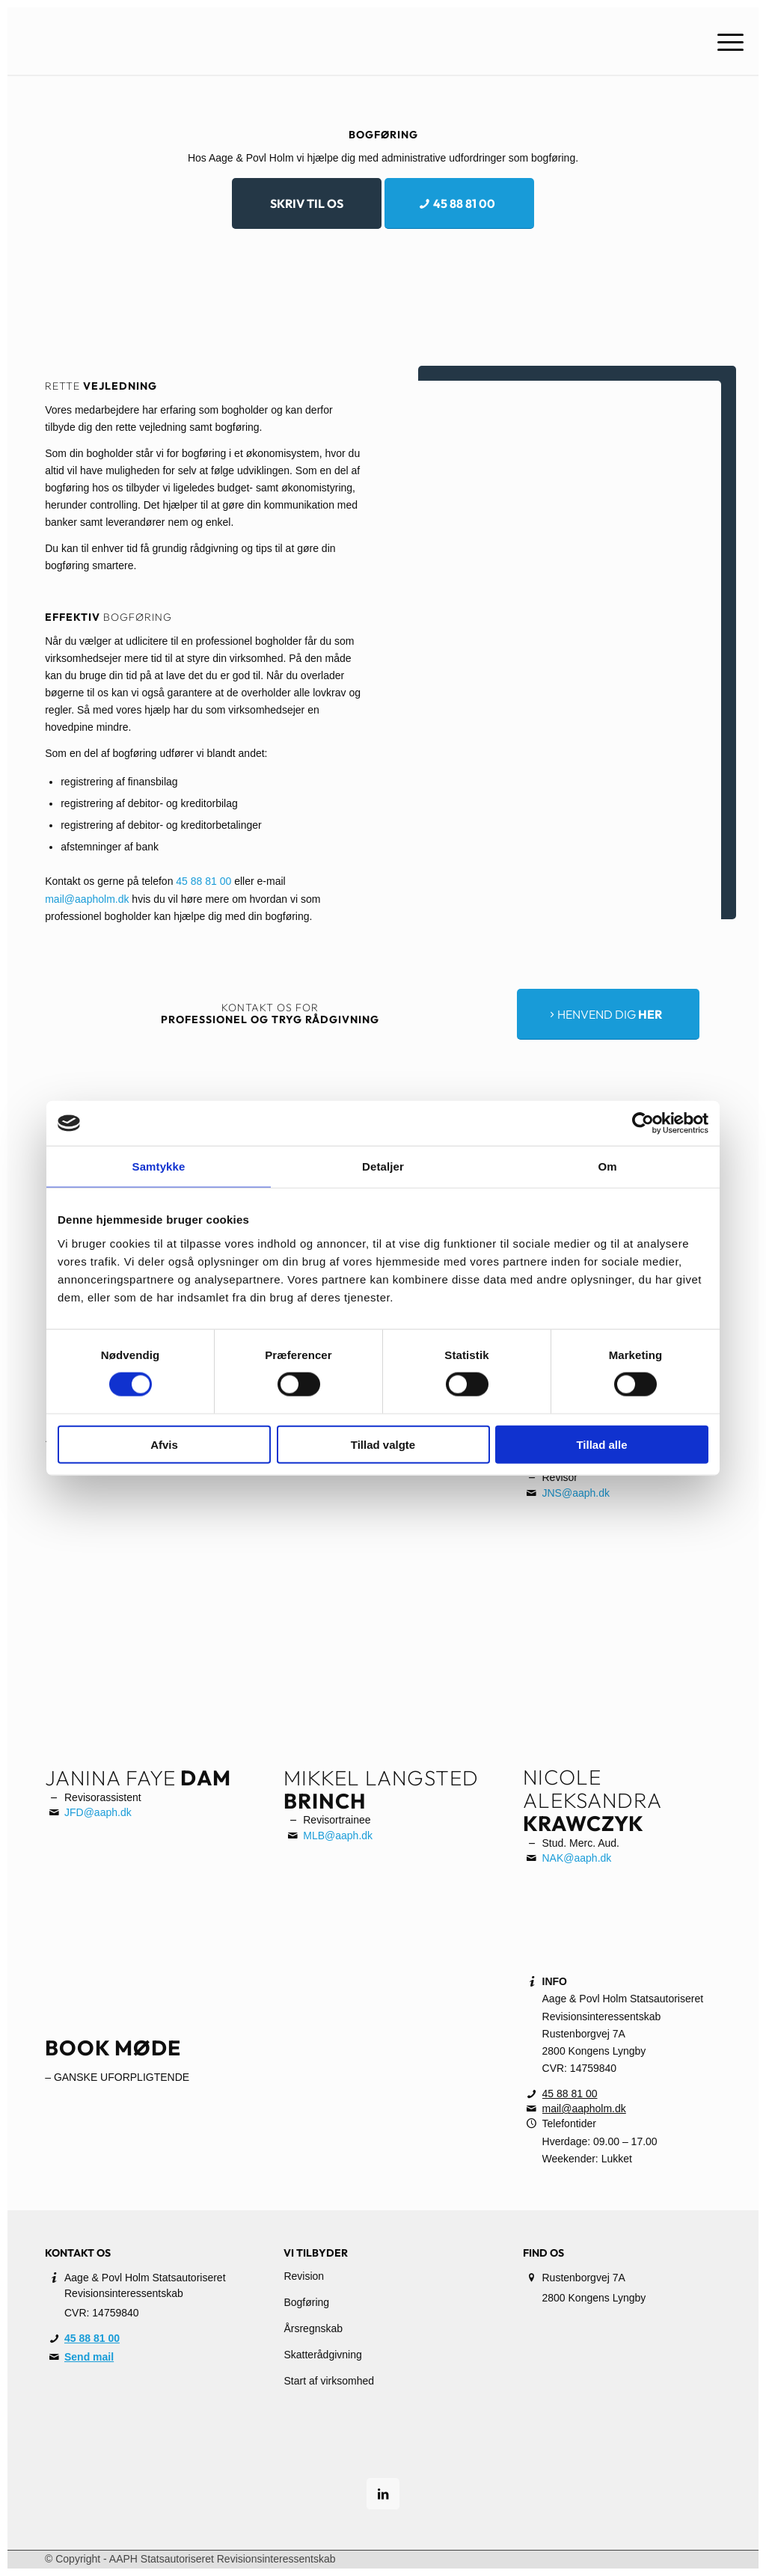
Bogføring (306, 2302)
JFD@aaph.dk (98, 1812)
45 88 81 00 (203, 881)
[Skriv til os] (307, 203)
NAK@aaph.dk (577, 1858)
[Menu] (726, 41)
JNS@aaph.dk (576, 1493)
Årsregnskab (313, 2328)
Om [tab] (607, 1166)
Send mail (89, 2357)
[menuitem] (726, 41)
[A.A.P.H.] (145, 41)
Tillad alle (601, 1444)
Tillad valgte (383, 1444)
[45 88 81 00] (459, 203)
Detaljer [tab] (383, 1166)
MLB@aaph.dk (338, 1835)
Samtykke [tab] (159, 1166)
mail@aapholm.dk (87, 899)
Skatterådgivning (322, 2355)
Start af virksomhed (329, 2381)
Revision (304, 2276)
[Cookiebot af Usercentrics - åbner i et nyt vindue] (642, 1123)
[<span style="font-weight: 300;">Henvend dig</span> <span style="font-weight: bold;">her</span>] (608, 1014)
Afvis (164, 1444)
